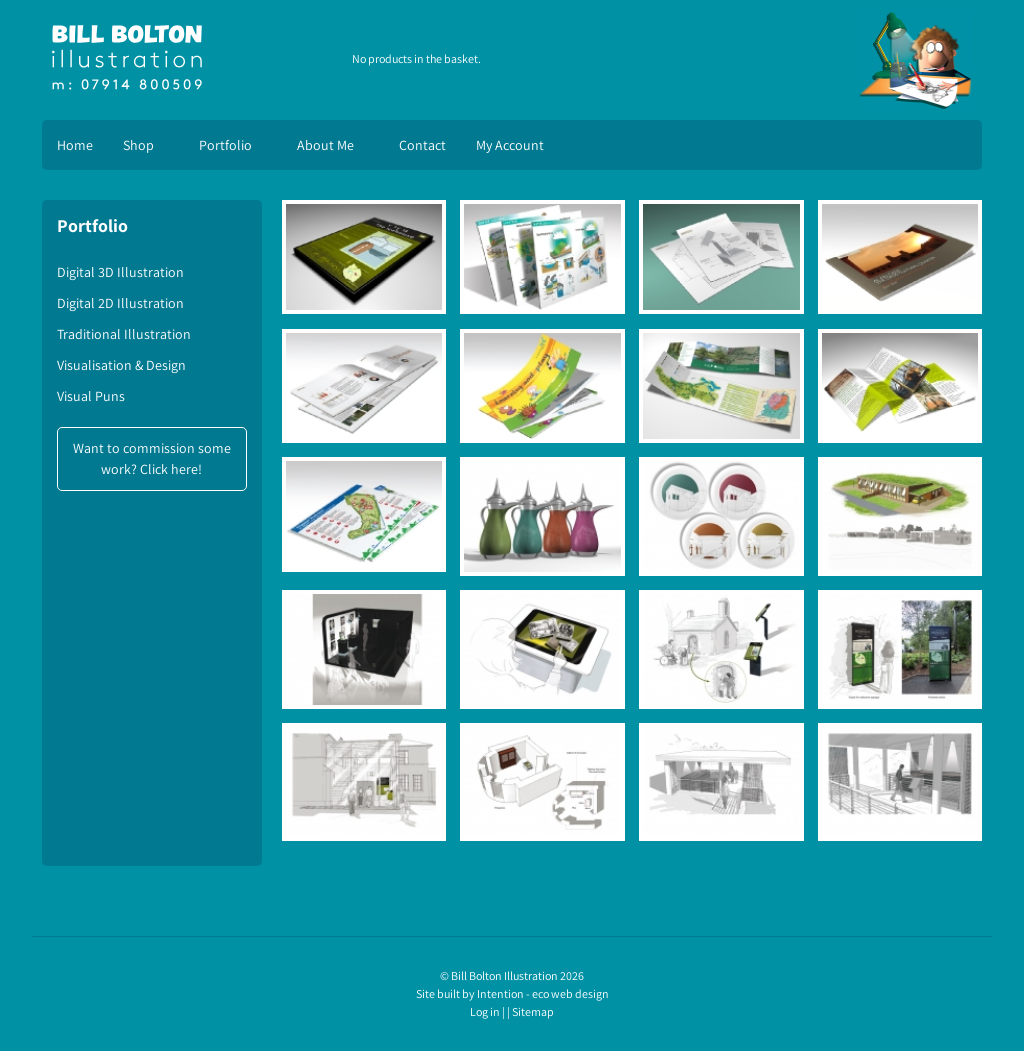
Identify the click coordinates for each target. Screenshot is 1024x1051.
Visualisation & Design (121, 365)
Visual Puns (91, 396)
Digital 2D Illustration (120, 303)
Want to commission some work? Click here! (152, 458)
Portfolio (225, 145)
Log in (485, 1011)
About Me (325, 145)
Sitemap (533, 1011)
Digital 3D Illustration (120, 272)
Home (75, 145)
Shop (138, 145)
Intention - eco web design (543, 993)
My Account (510, 145)
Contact (422, 145)
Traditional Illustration (124, 334)
